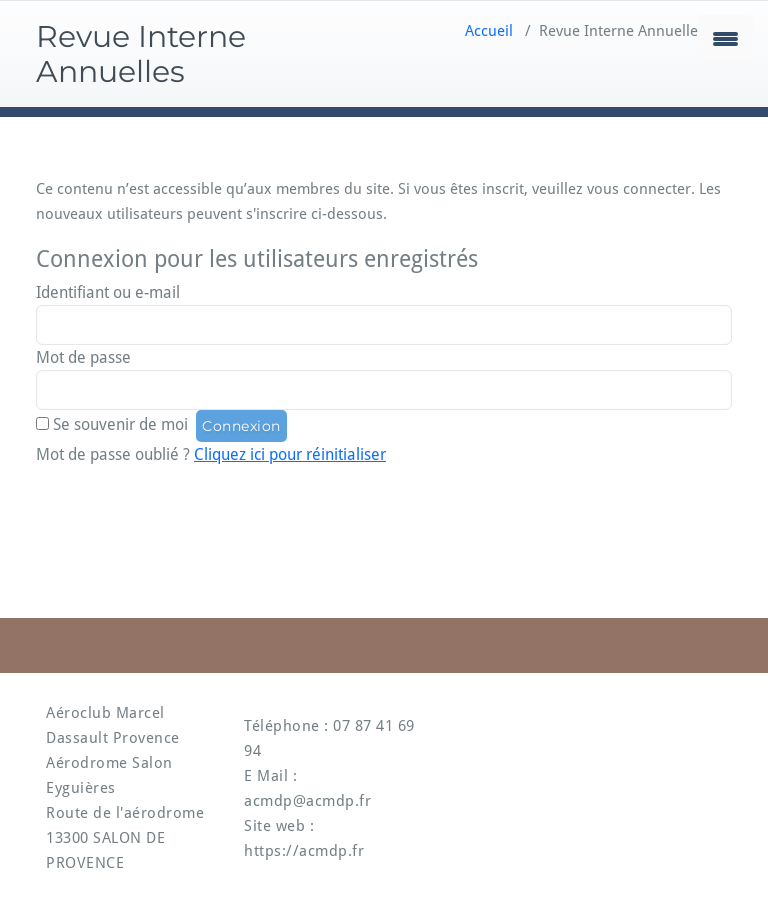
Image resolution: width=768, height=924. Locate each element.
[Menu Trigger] (725, 37)
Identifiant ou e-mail (108, 292)
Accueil (489, 31)
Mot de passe (83, 357)
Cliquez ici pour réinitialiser (290, 454)
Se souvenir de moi (120, 424)
